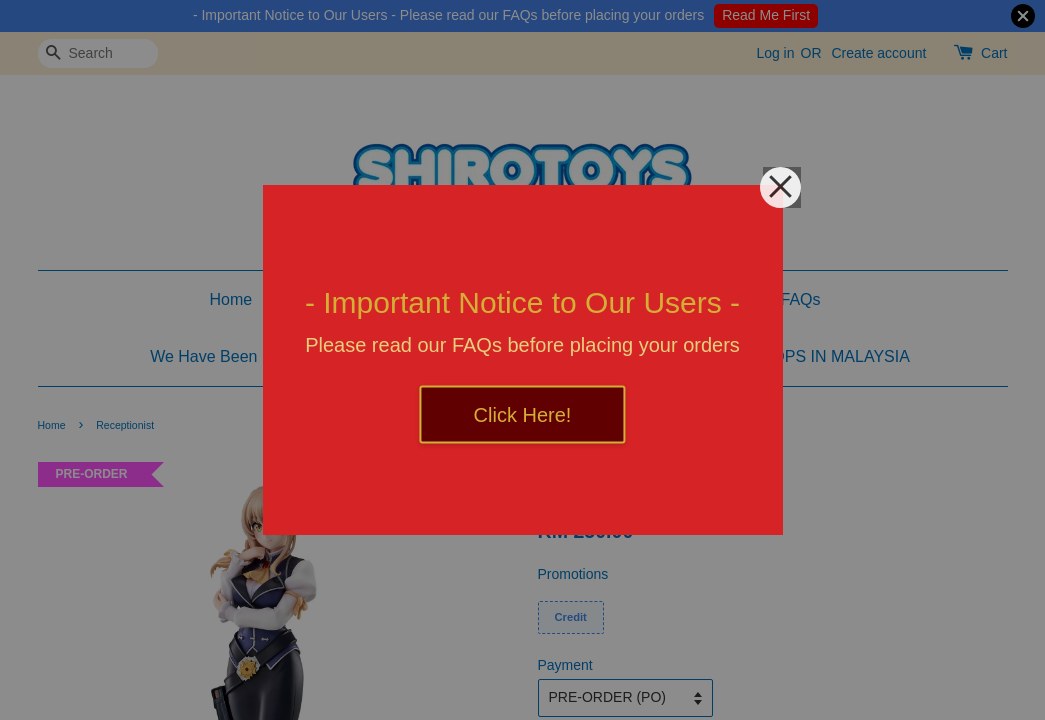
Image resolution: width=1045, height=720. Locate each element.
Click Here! (523, 415)
